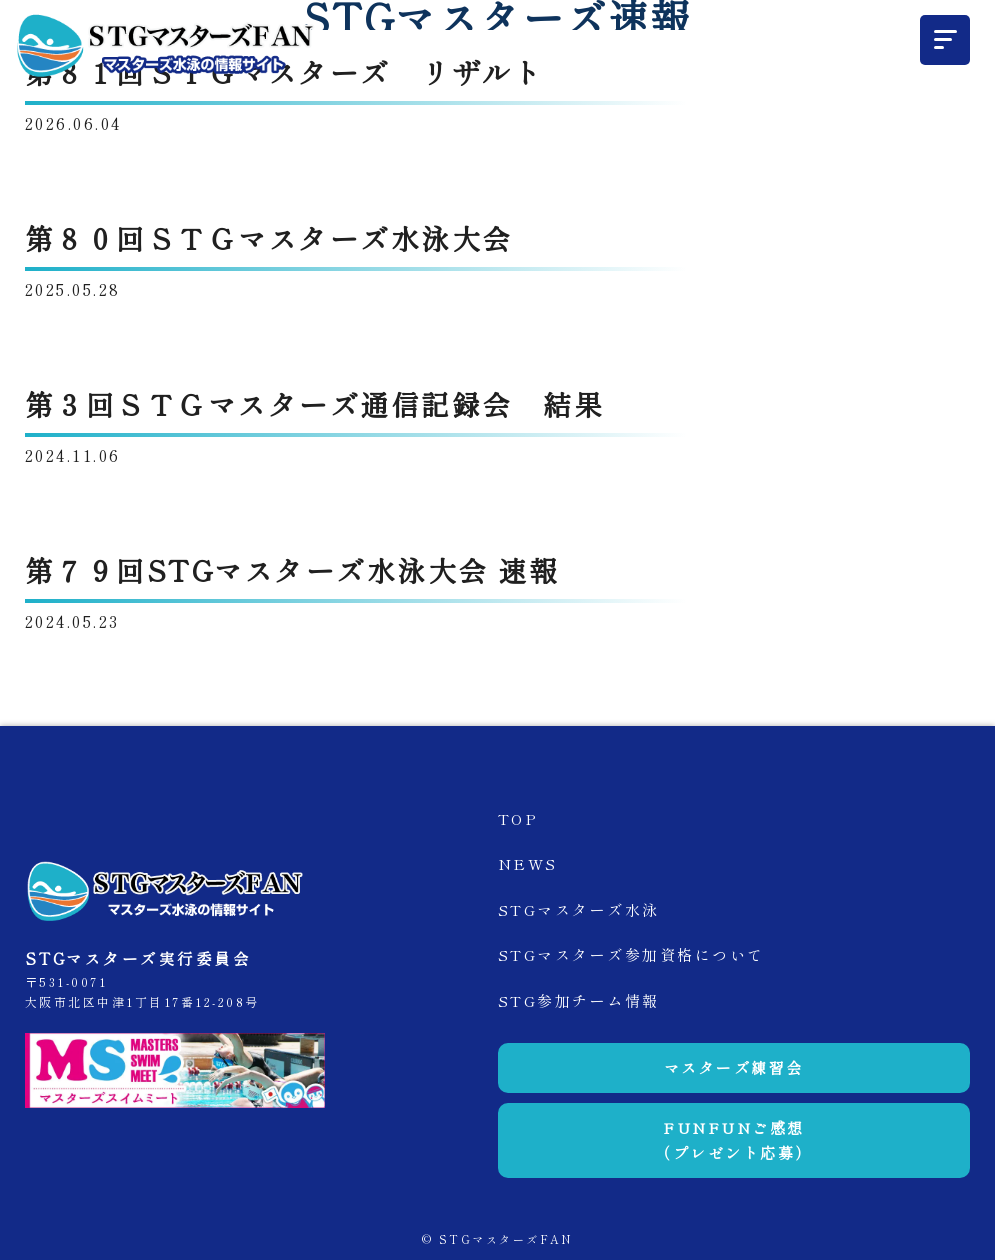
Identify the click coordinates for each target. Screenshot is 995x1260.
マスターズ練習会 (734, 1067)
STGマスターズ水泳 (579, 909)
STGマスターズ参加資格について (631, 954)
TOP (518, 818)
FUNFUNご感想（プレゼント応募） (734, 1140)
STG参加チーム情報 (579, 1000)
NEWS (528, 863)
